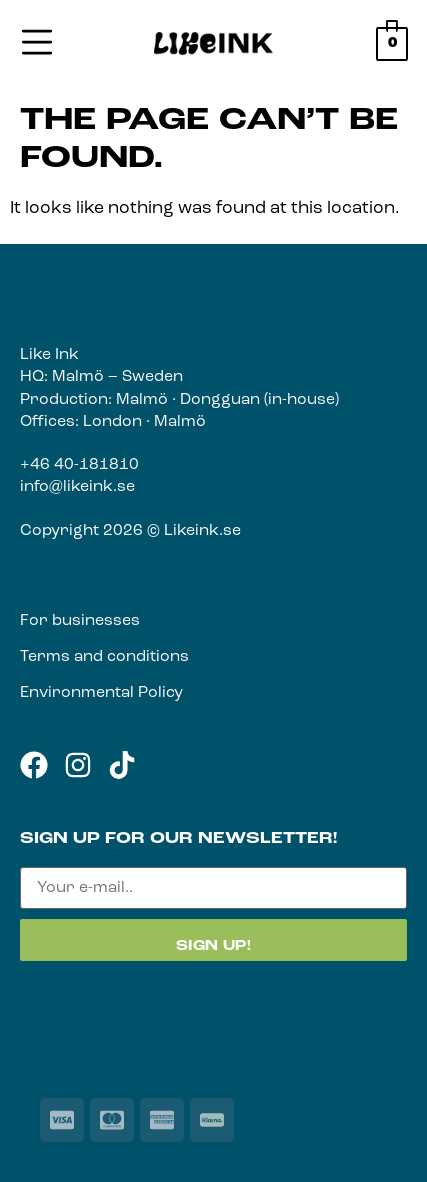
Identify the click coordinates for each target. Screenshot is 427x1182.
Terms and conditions (104, 657)
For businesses (80, 621)
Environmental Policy (101, 693)
